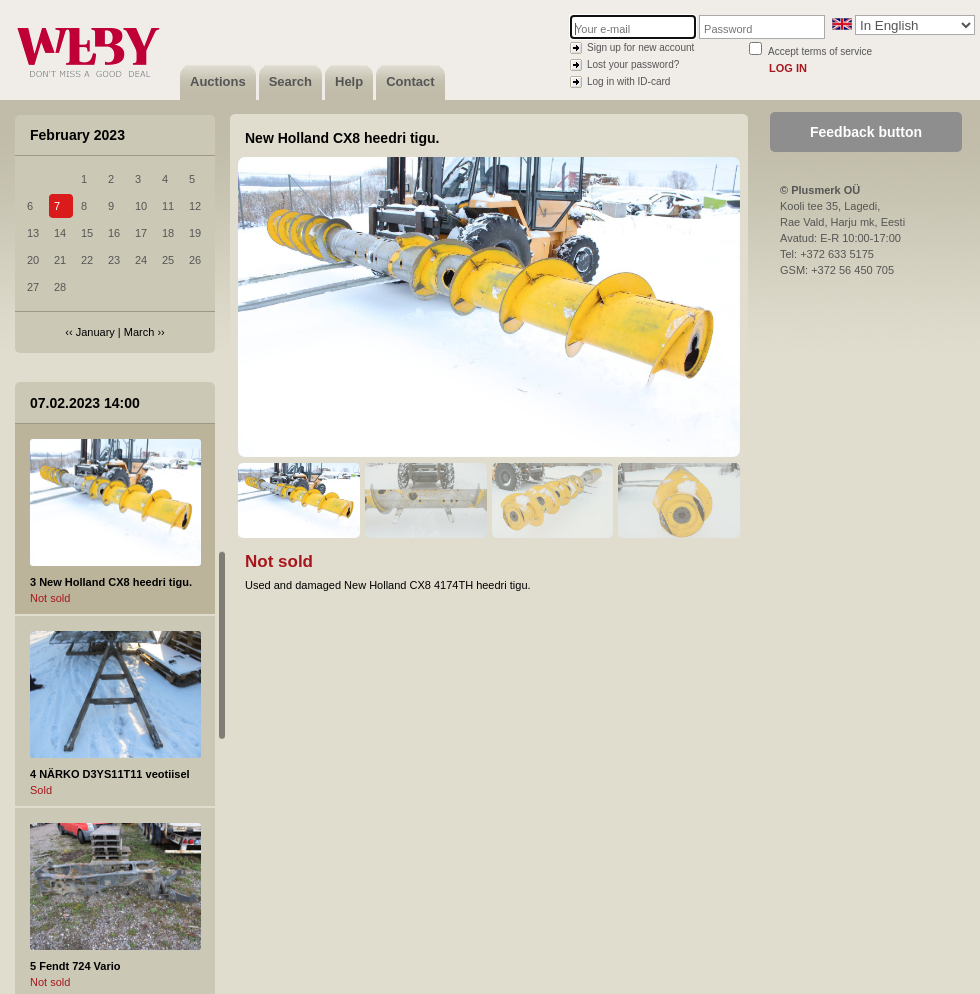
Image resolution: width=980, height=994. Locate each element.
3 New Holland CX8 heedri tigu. (111, 582)
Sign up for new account (640, 47)
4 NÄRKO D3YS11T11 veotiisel (110, 774)
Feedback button (866, 132)
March (139, 332)
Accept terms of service (820, 51)
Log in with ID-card (628, 81)
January (95, 332)
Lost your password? (633, 64)
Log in (788, 68)
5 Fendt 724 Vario (75, 966)
